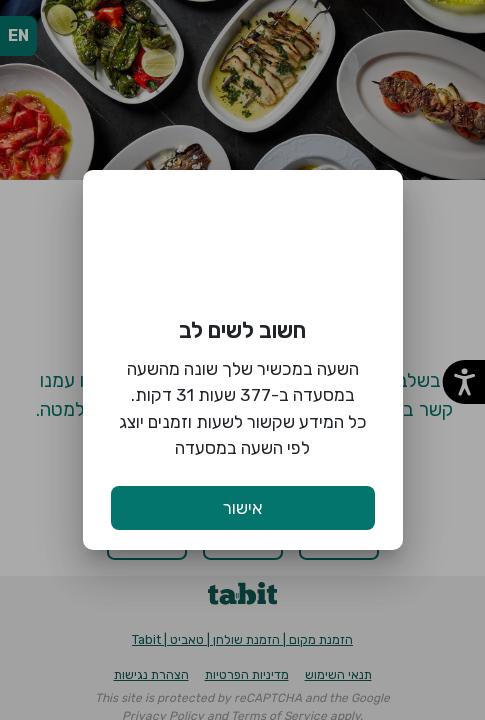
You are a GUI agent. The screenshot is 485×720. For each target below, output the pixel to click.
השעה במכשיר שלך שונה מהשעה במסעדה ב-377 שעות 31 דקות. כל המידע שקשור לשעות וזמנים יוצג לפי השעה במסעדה (243, 408)
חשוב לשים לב (242, 330)
